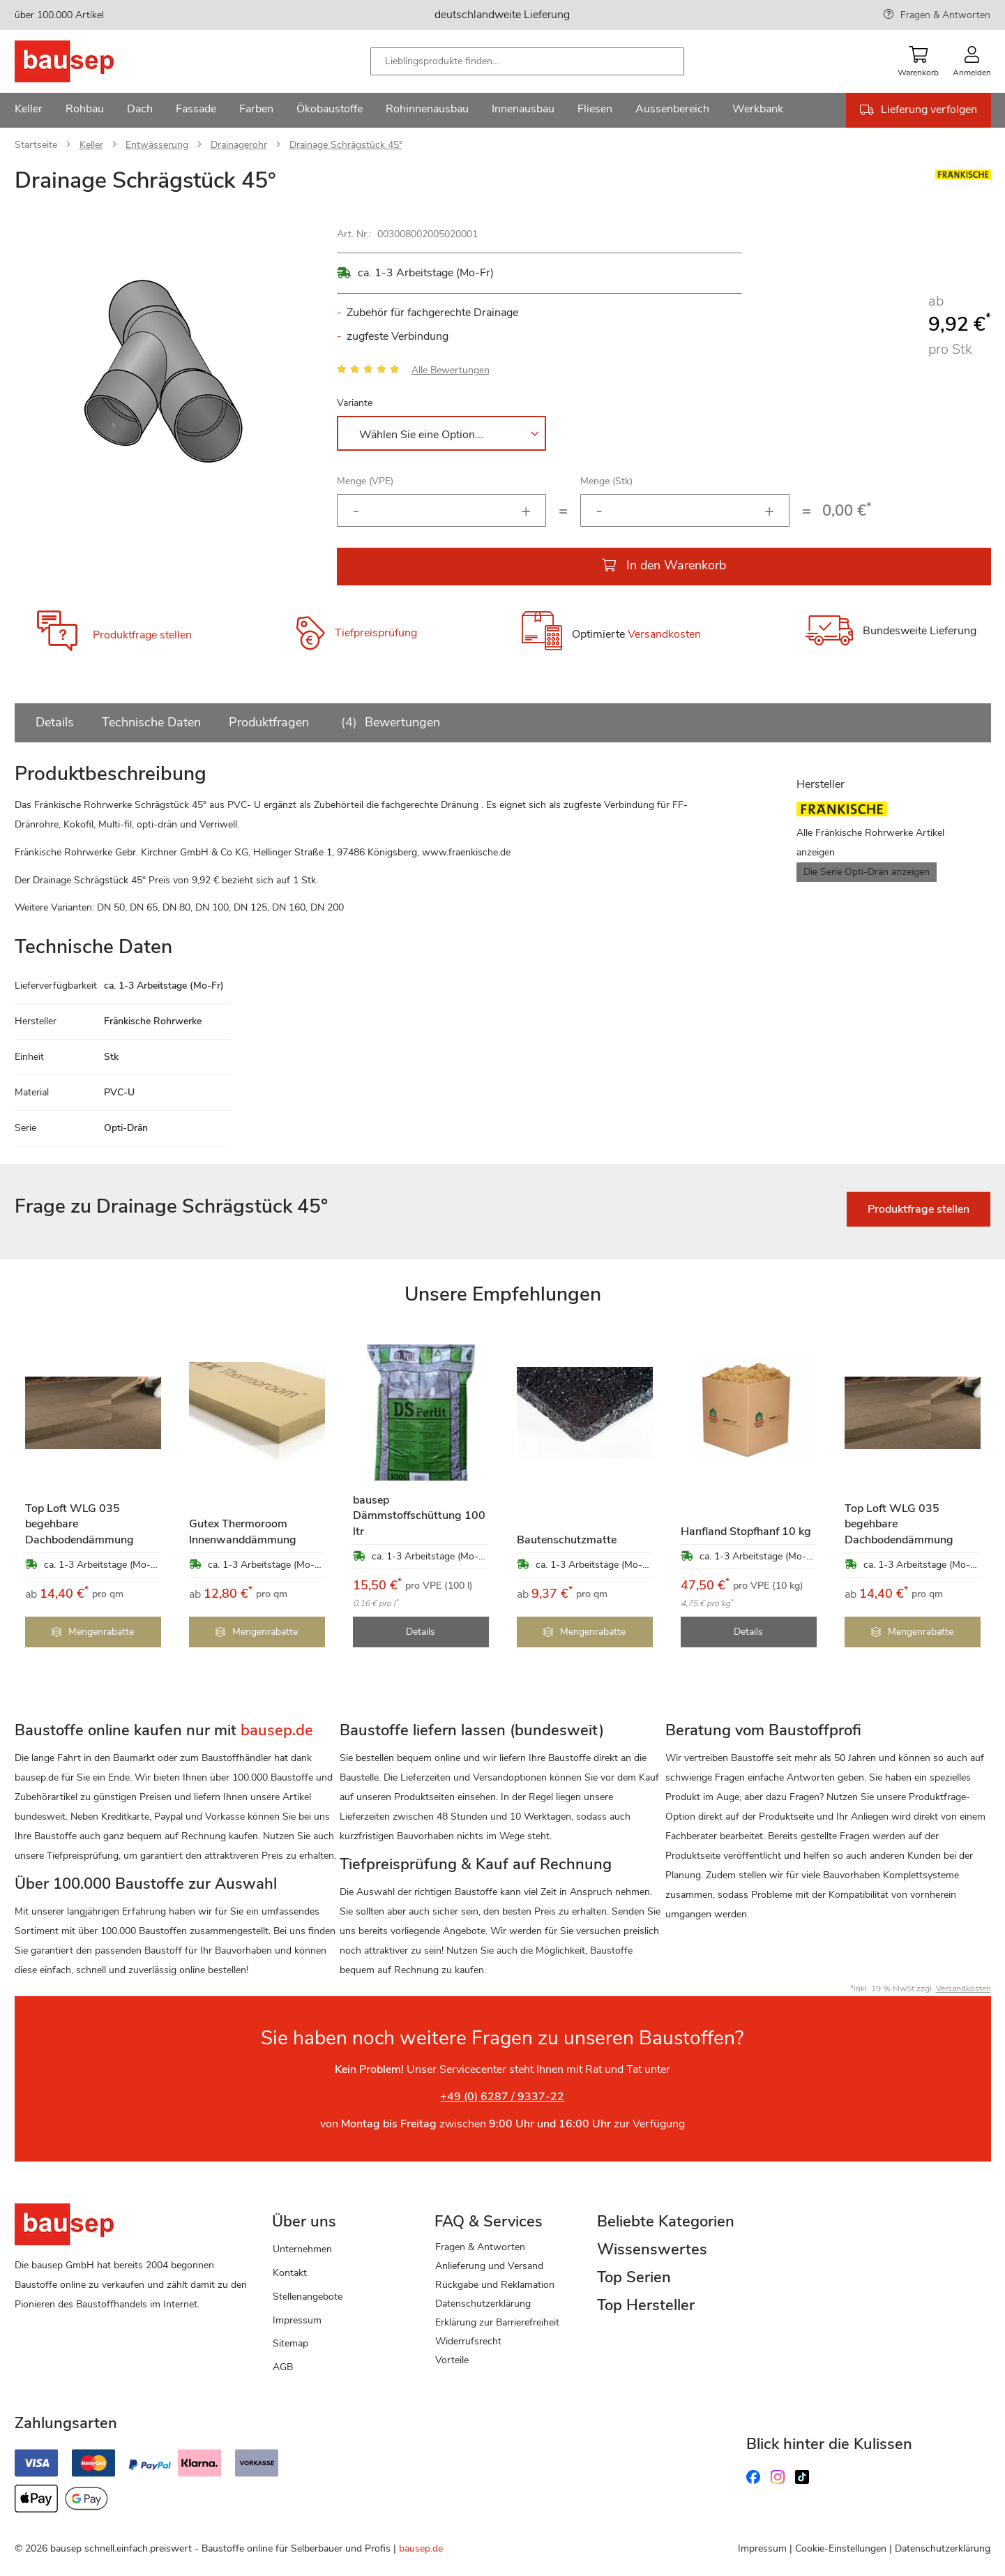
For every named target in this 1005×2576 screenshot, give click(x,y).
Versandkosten (664, 635)
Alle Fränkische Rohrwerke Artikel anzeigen (870, 842)
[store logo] (86, 61)
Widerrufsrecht (468, 2341)
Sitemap (290, 2343)
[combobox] (527, 61)
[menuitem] (29, 110)
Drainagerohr (239, 144)
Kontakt (290, 2272)
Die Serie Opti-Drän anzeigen (866, 871)
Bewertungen (388, 722)
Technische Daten (151, 722)
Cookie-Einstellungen (840, 2548)
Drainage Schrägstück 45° (345, 144)
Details (55, 722)
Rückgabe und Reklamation (494, 2284)
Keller (91, 144)
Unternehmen (302, 2249)
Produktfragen (269, 722)
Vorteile (452, 2360)
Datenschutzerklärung (483, 2303)
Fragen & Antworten (945, 15)
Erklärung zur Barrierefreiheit (497, 2322)
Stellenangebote (307, 2296)
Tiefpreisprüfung (376, 633)
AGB (283, 2367)
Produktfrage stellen (142, 635)
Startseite (36, 144)
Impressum (297, 2320)
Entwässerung (157, 144)
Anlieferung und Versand (489, 2265)
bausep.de (421, 2548)
